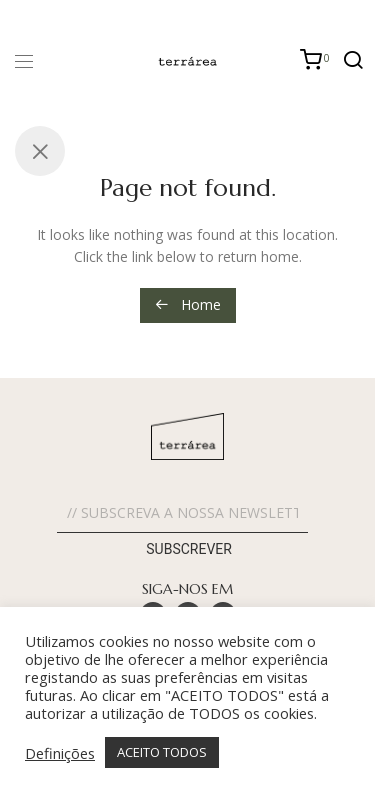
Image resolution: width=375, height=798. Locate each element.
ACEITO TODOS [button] (162, 752)
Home (188, 304)
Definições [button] (60, 753)
